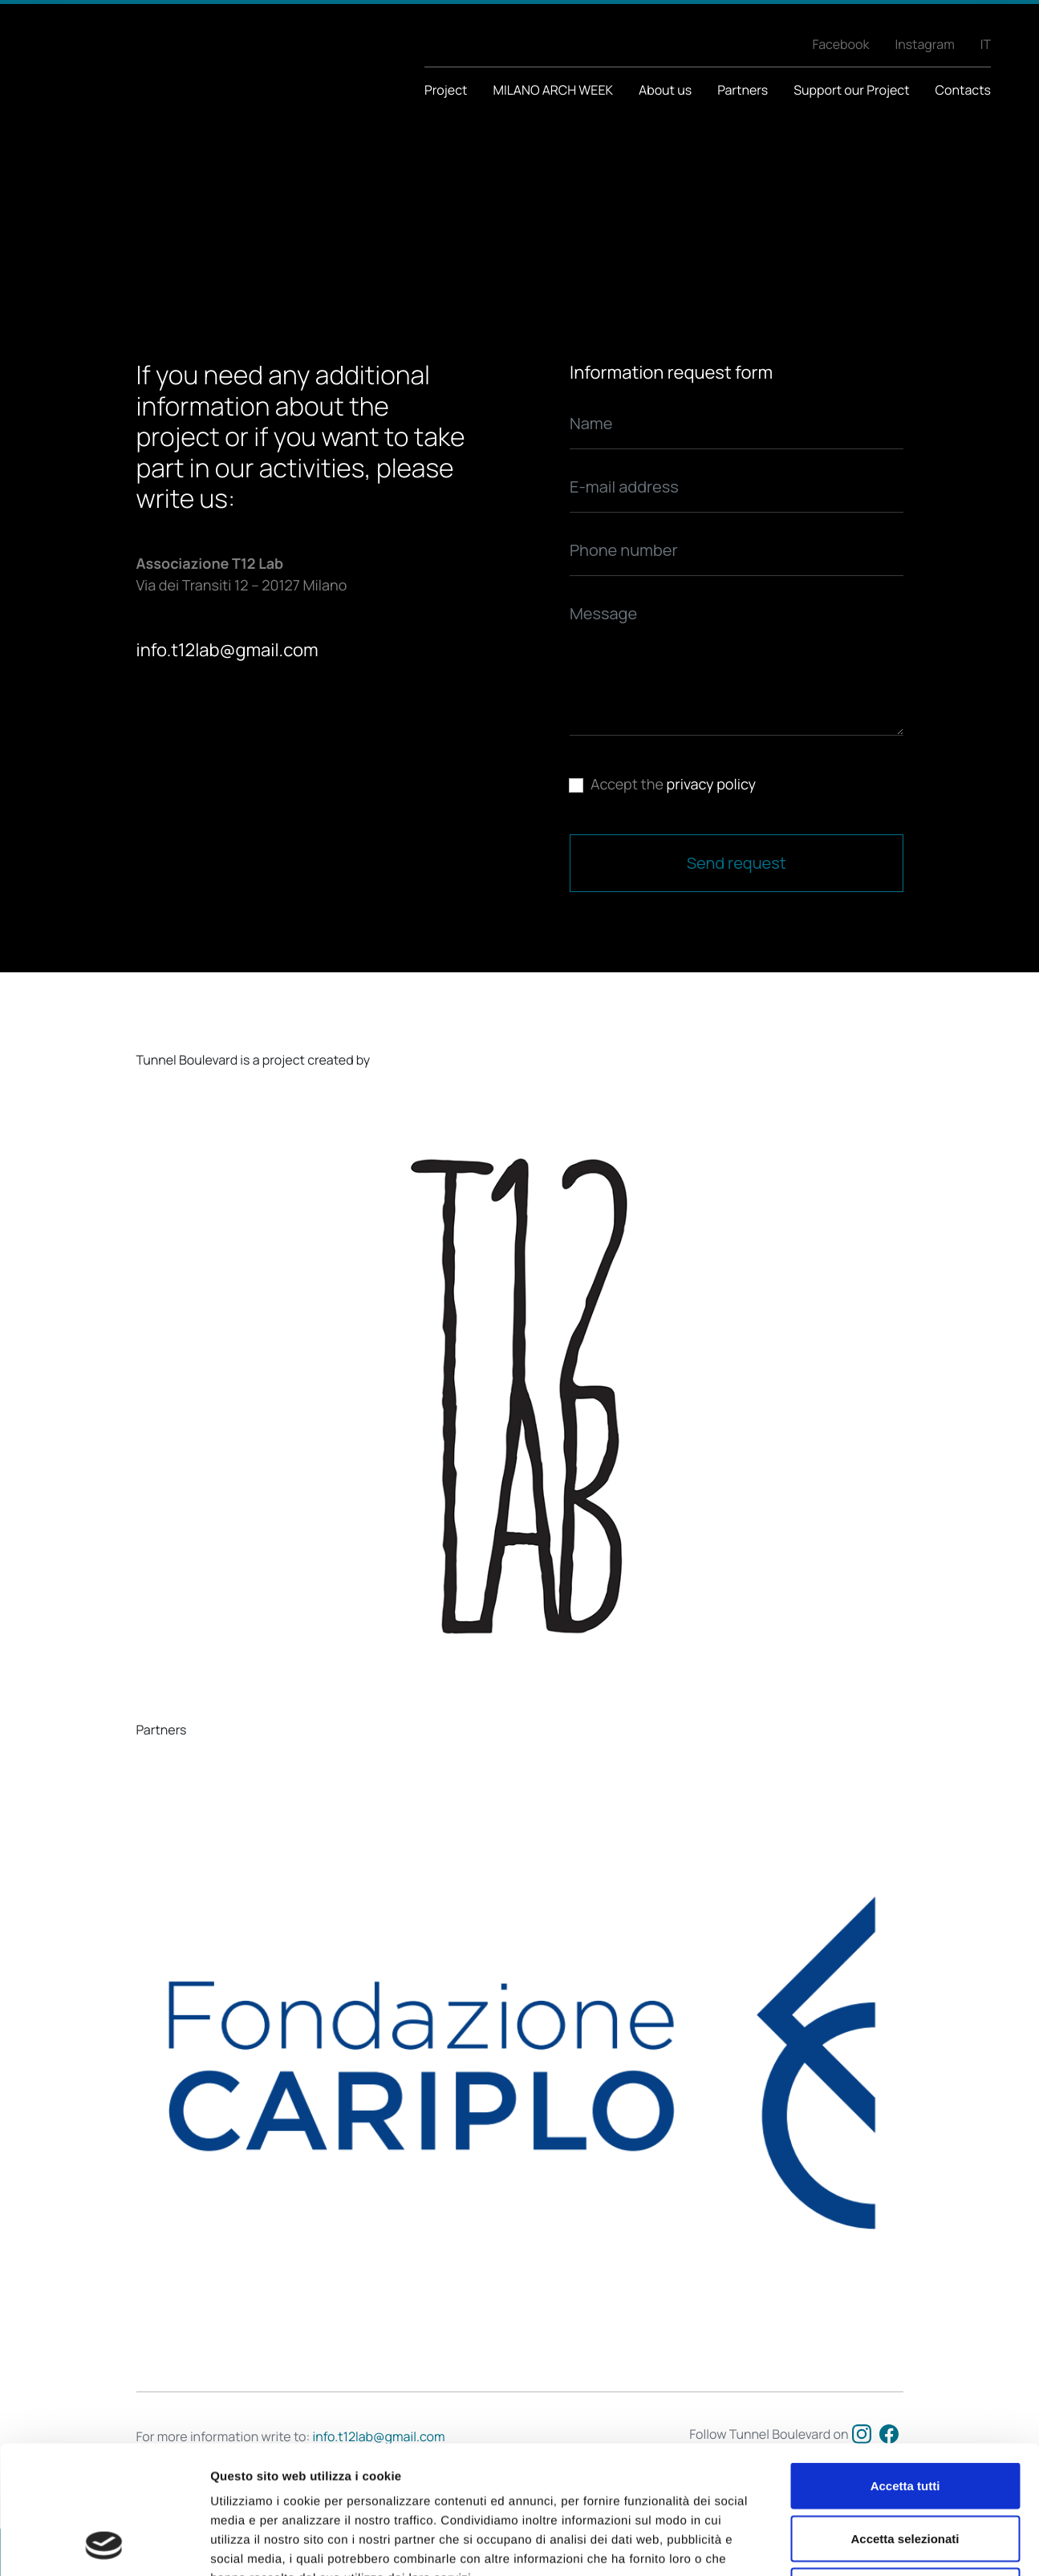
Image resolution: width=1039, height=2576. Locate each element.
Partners (742, 90)
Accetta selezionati (904, 2418)
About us (665, 90)
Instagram (924, 44)
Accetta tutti (905, 2365)
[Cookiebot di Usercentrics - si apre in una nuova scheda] (104, 2545)
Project (445, 90)
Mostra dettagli (844, 2544)
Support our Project (851, 90)
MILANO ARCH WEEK (553, 90)
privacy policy (711, 784)
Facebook (840, 44)
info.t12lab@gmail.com (227, 650)
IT (985, 44)
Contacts (963, 90)
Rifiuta (905, 2470)
